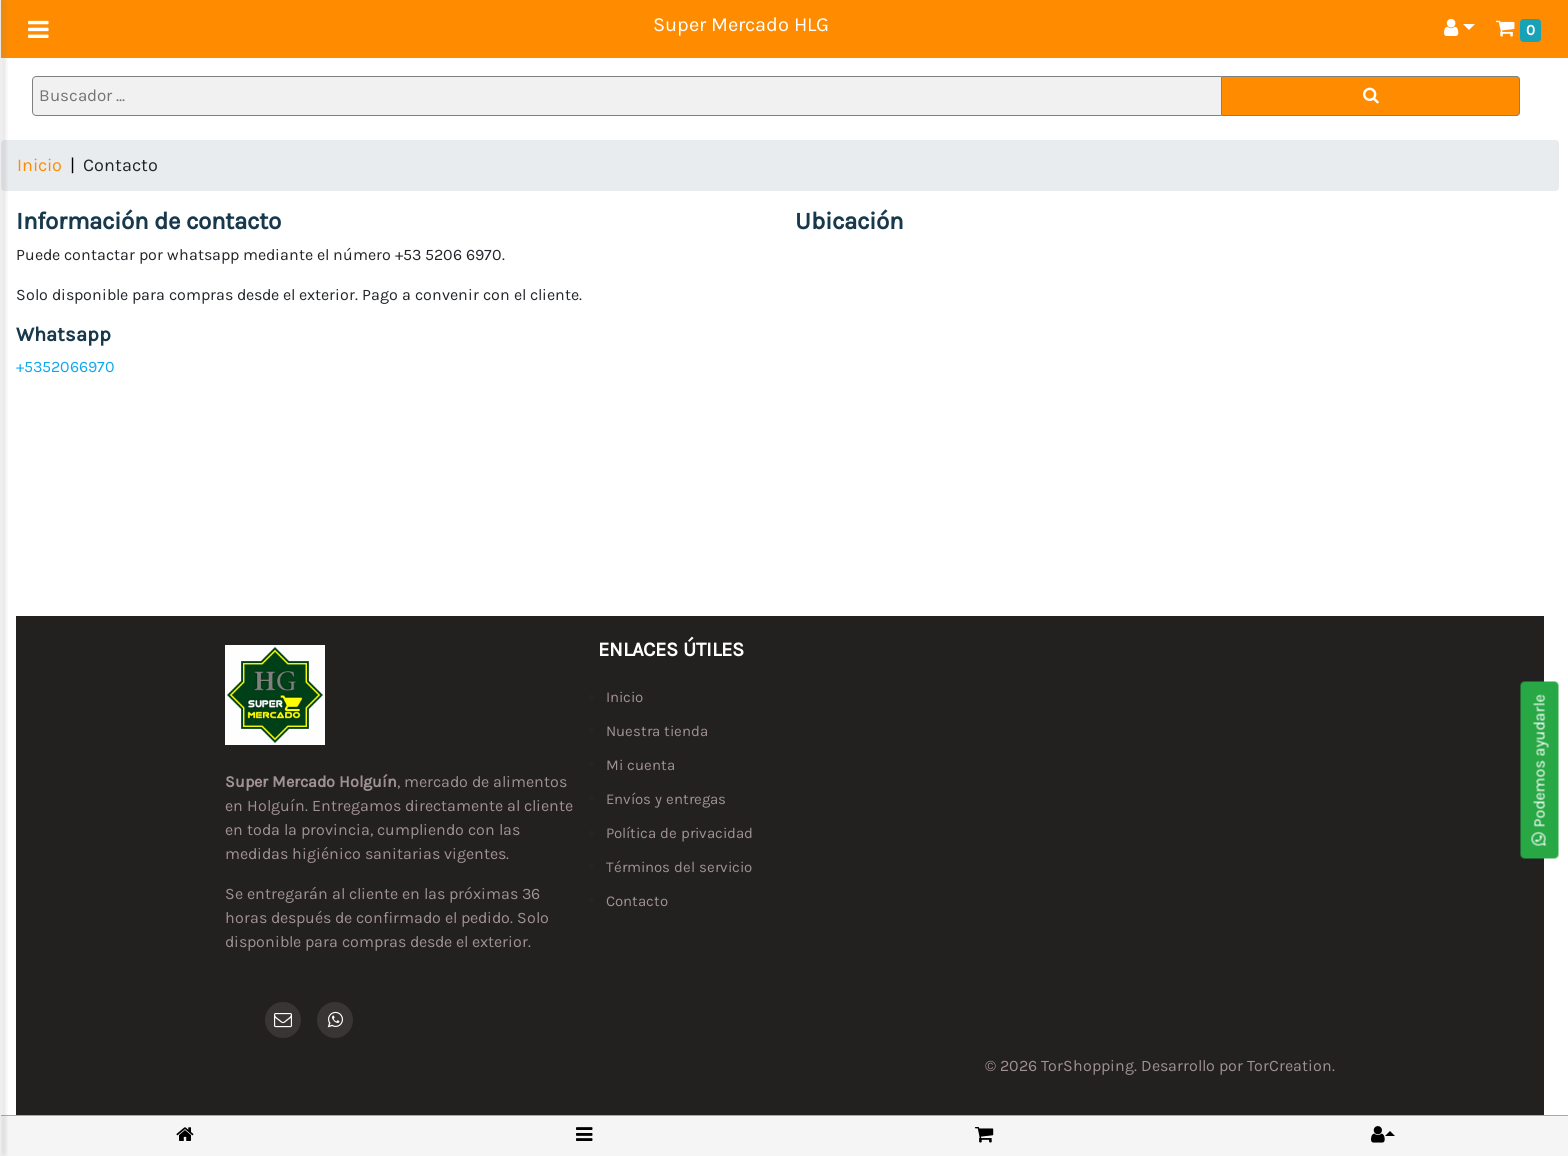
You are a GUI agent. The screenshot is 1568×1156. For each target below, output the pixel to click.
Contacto (637, 901)
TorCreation (1289, 1065)
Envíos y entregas (666, 799)
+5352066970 (65, 366)
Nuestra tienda (657, 731)
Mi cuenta (640, 765)
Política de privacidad (679, 833)
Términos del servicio (679, 867)
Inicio (39, 165)
